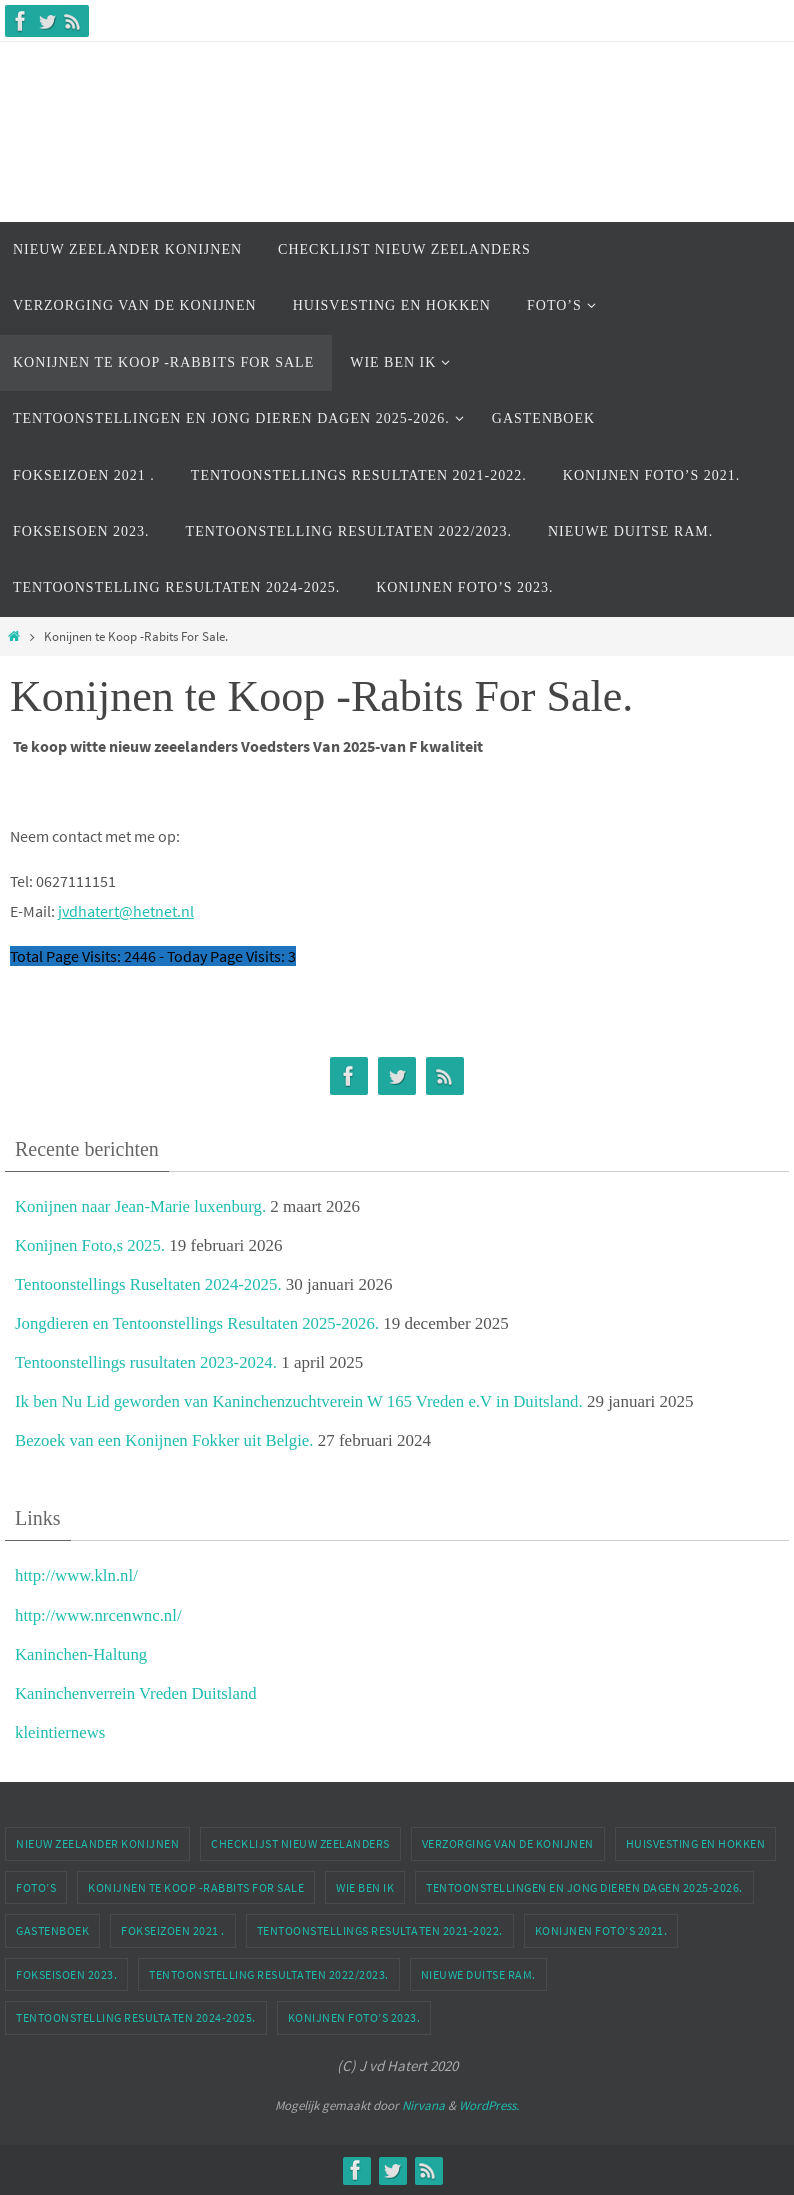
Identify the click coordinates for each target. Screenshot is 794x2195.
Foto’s (36, 1887)
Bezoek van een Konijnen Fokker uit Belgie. (166, 1440)
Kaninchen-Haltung (82, 1654)
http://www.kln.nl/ (77, 1575)
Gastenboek (52, 1930)
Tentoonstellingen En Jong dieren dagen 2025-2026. (584, 1887)
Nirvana (423, 2105)
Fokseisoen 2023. (66, 1974)
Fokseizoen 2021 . (173, 1930)
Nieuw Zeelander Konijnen (97, 1843)
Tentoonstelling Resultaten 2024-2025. (136, 2017)
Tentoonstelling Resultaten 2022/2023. (269, 1974)
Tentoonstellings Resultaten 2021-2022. (380, 1930)
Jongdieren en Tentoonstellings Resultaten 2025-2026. (199, 1323)
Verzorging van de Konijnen (508, 1843)
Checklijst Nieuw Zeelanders (300, 1843)
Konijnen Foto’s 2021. (601, 1930)
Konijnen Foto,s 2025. (91, 1245)
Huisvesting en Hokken (696, 1843)
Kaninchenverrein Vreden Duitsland (137, 1693)
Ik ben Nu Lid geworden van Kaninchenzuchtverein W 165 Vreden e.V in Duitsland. (303, 1401)
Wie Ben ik (365, 1887)
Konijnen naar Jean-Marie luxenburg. (142, 1206)
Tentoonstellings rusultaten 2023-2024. (148, 1362)
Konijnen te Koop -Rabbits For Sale (196, 1887)
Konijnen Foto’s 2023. (354, 2017)
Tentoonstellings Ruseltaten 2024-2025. (150, 1284)
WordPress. (489, 2105)
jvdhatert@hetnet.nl (126, 911)
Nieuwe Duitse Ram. (478, 1974)
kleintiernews (61, 1732)
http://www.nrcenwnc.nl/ (99, 1615)
